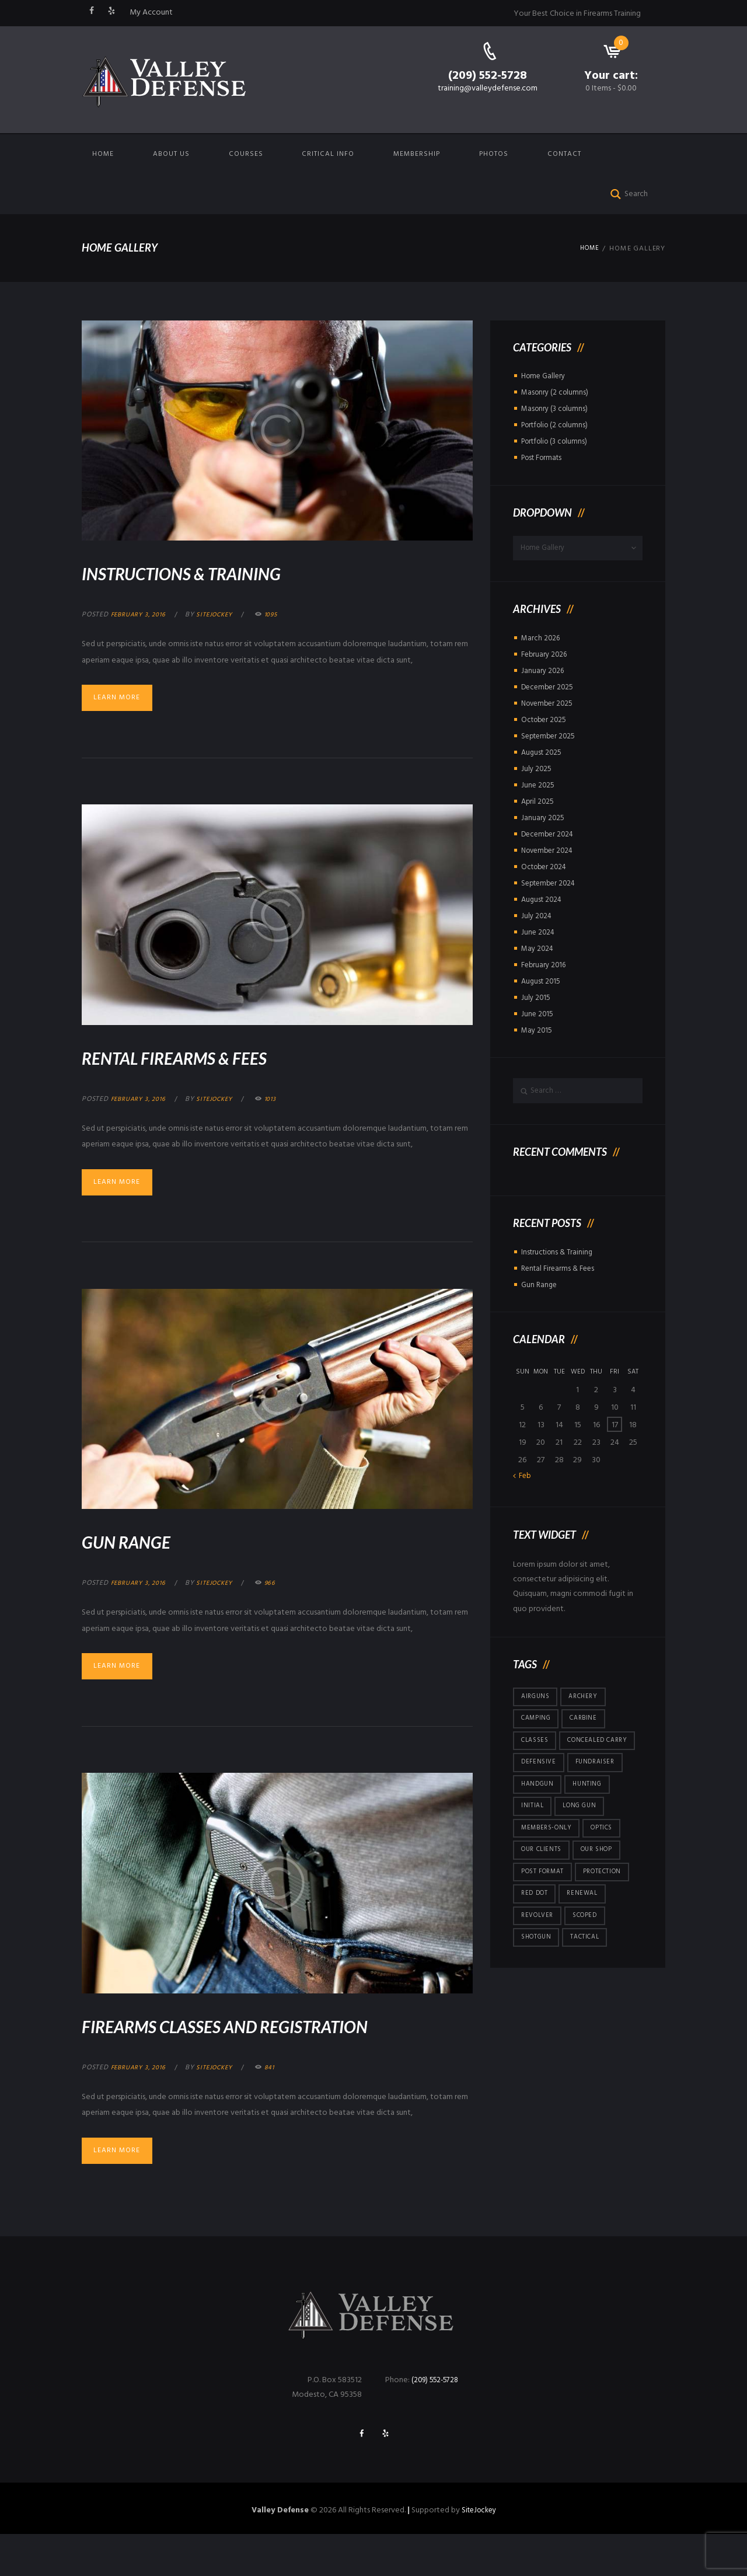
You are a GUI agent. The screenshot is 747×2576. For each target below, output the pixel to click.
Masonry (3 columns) (556, 409)
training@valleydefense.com (487, 88)
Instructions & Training (224, 571)
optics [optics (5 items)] (607, 1868)
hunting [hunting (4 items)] (592, 1821)
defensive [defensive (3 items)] (539, 1797)
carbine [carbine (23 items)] (588, 1727)
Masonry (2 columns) (556, 392)
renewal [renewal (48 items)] (587, 1938)
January (543, 674)
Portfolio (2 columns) (558, 425)
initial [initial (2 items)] (532, 1844)
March (541, 641)
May (538, 951)
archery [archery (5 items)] (588, 1704)
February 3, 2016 (142, 615)
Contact (564, 154)
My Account (151, 12)
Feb (525, 1483)
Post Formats (544, 458)
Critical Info (328, 154)
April (538, 804)
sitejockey (223, 615)
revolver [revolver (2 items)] (539, 1961)
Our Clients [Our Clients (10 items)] (543, 1891)
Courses (246, 154)
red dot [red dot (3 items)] (536, 1938)
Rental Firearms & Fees (213, 1058)
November (549, 706)
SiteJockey (478, 2552)
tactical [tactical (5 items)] (590, 1985)
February (545, 657)
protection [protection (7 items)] (610, 1914)
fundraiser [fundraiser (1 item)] (600, 1797)
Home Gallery (545, 376)
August (542, 755)
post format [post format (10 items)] (545, 1914)
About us (171, 154)
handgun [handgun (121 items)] (539, 1821)
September (550, 739)
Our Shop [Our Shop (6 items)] (603, 1891)
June (538, 788)
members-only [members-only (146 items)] (548, 1868)
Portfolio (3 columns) (558, 441)
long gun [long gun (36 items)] (583, 1844)
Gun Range (145, 1545)
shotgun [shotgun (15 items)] (538, 1985)
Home (103, 154)
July (537, 772)
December (549, 690)
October (545, 723)
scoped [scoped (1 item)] (591, 1961)
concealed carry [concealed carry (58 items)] (555, 1774)
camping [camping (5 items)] (537, 1727)
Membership (416, 154)
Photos (493, 154)
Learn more (122, 699)
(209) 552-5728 (487, 76)
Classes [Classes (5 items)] (536, 1750)
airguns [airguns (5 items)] (537, 1704)
